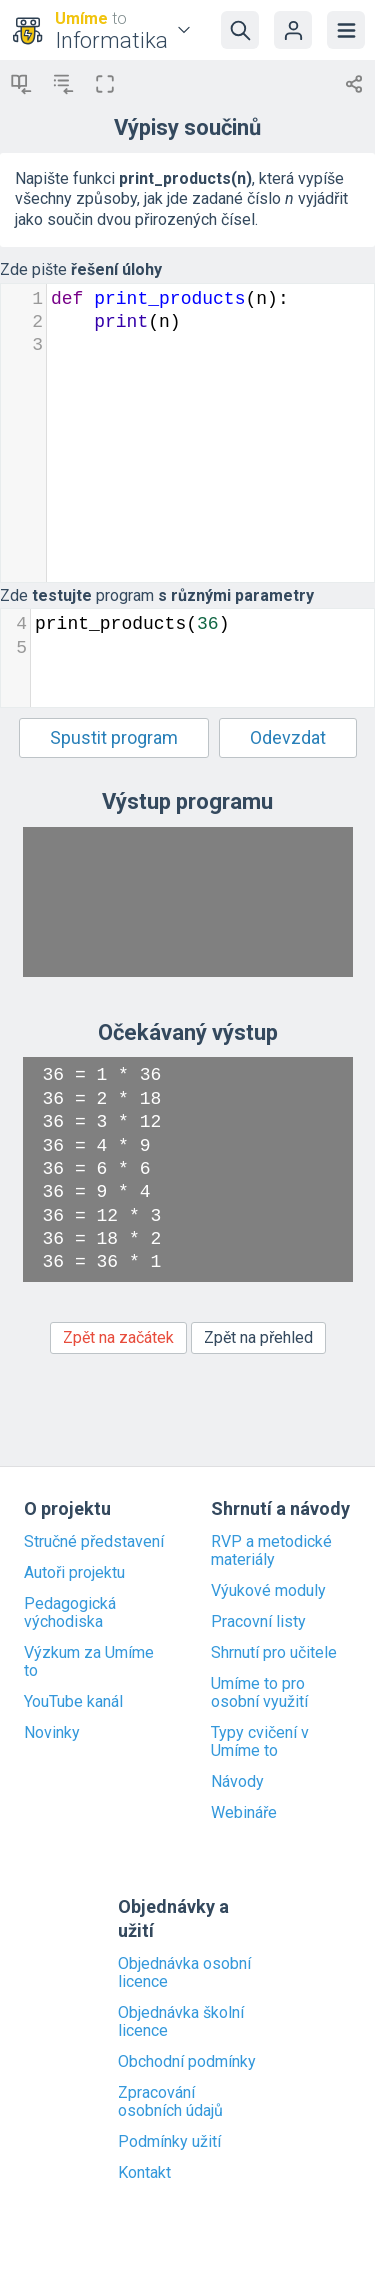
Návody (237, 1782)
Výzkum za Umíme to (89, 1662)
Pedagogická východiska (70, 1613)
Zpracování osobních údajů (170, 2102)
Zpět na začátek (118, 1337)
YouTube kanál (73, 1702)
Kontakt (144, 2173)
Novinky (52, 1733)
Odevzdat (288, 737)
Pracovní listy (258, 1622)
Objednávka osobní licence (184, 1973)
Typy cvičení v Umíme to (260, 1742)
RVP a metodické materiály (271, 1551)
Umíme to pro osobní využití (259, 1693)
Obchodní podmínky (187, 2062)
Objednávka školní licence (181, 2022)
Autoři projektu (74, 1573)
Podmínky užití (169, 2142)
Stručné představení (94, 1542)
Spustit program (114, 737)
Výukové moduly (268, 1591)
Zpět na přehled (258, 1337)
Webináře (244, 1813)
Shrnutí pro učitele (274, 1653)
